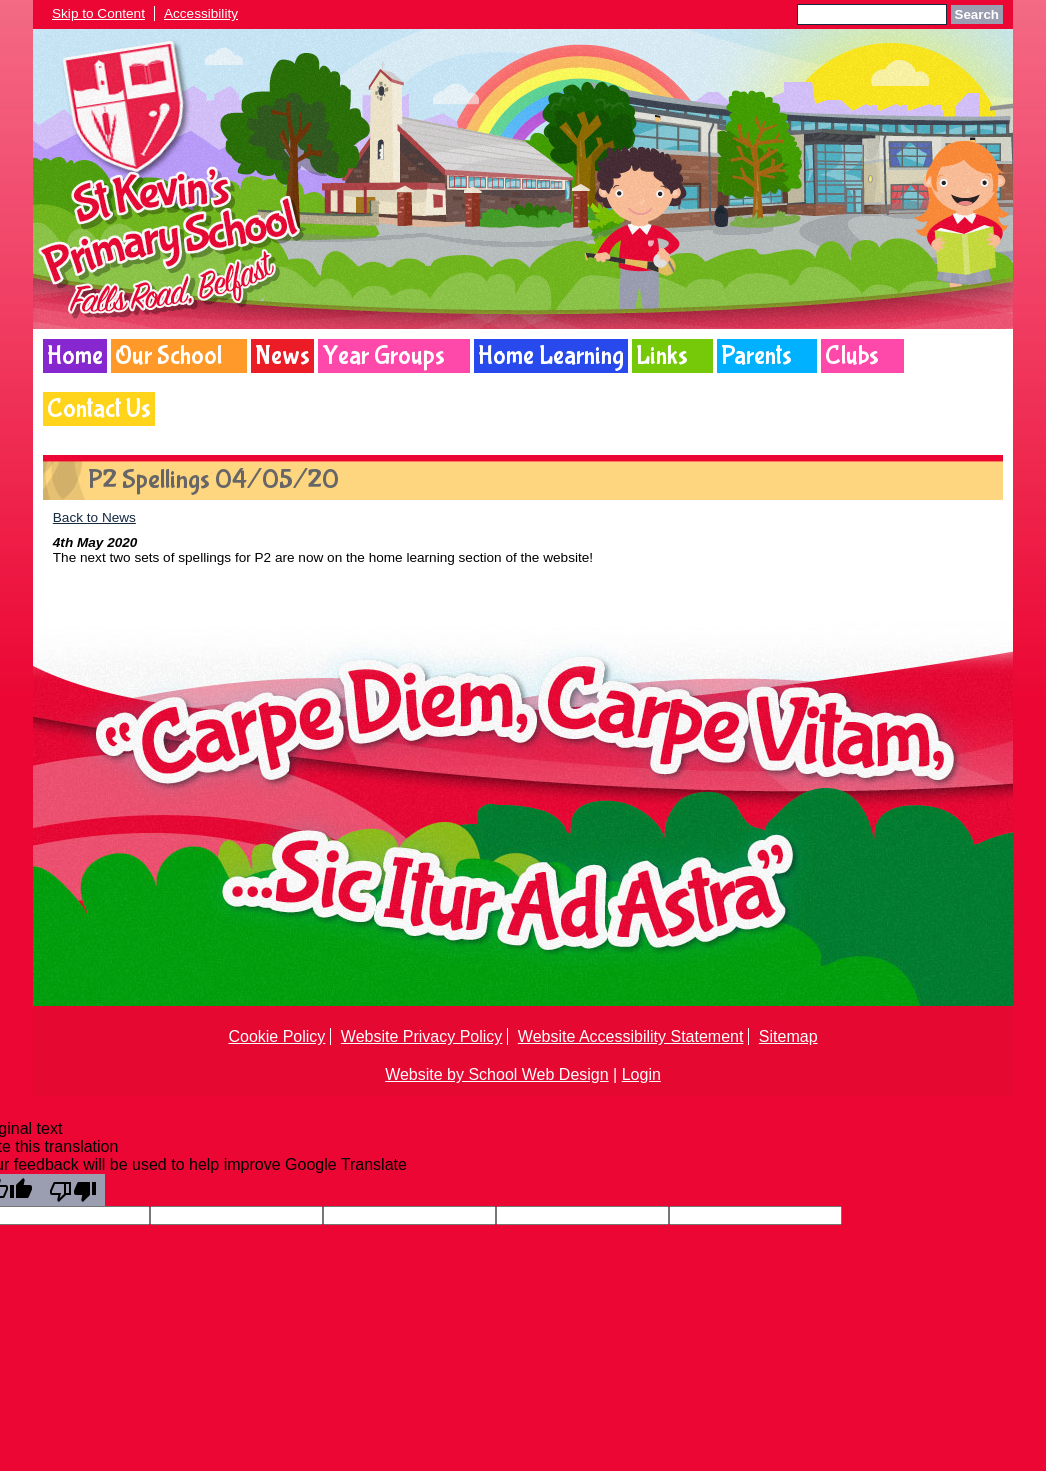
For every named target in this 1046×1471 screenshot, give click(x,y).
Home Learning (551, 356)
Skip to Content (98, 13)
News (282, 356)
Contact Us (99, 409)
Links (662, 356)
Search (977, 14)
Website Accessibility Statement (631, 1036)
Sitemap (788, 1036)
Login (641, 1074)
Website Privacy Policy (422, 1036)
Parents (756, 356)
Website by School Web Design (497, 1074)
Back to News (94, 517)
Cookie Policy (276, 1036)
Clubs (852, 356)
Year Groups (383, 356)
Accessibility (201, 13)
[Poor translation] (73, 1190)
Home (75, 356)
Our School (168, 356)
